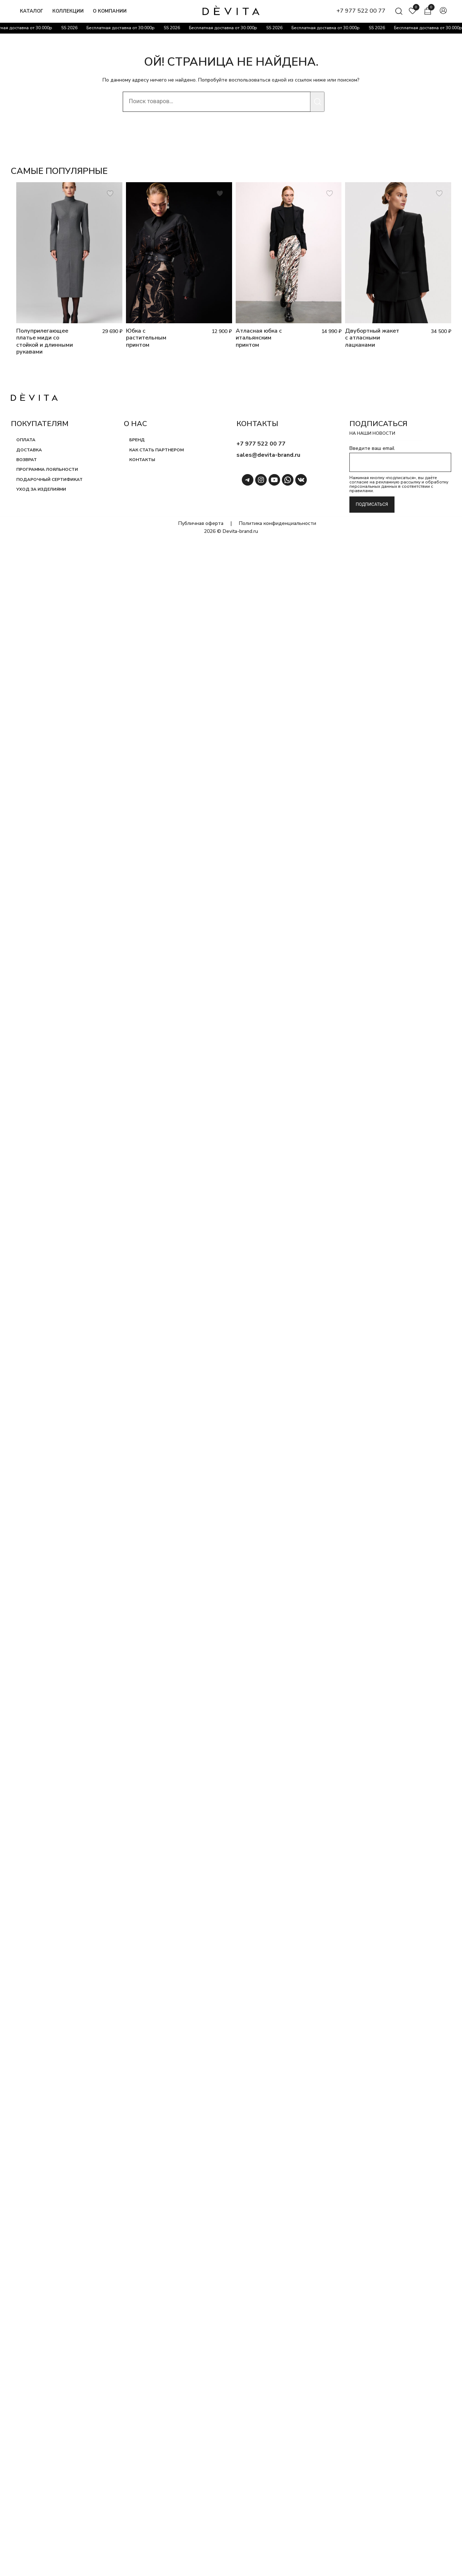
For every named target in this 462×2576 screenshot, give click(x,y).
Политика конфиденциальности (277, 523)
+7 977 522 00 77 (360, 11)
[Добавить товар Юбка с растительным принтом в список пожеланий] (220, 194)
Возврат (26, 460)
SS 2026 (71, 28)
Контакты (142, 460)
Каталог (31, 11)
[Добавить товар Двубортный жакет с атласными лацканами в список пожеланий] (439, 194)
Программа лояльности (47, 470)
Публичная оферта (200, 523)
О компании (110, 11)
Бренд (137, 440)
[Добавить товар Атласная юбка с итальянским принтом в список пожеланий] (329, 194)
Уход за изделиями (41, 489)
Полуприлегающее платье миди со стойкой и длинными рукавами (44, 341)
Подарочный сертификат (49, 479)
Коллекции (68, 11)
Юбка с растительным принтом (146, 338)
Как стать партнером (156, 450)
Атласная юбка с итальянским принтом (259, 338)
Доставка (29, 450)
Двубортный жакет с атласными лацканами (372, 338)
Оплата (25, 440)
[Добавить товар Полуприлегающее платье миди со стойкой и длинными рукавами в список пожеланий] (110, 194)
